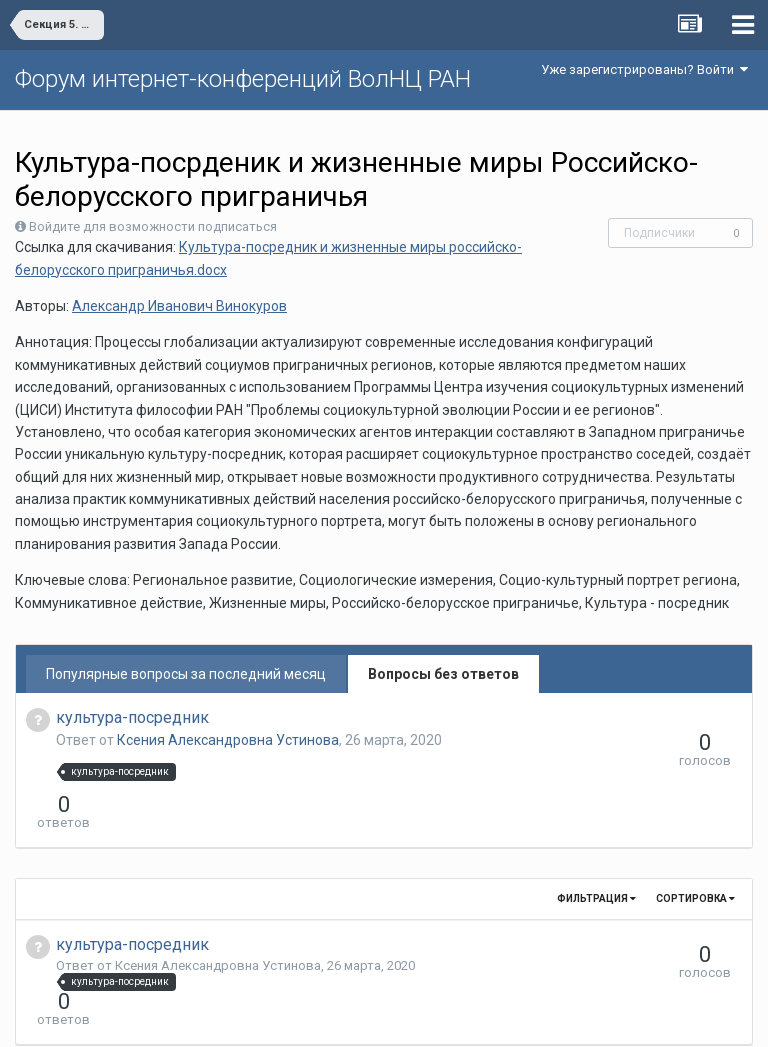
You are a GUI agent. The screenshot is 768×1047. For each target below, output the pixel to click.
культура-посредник (132, 717)
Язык (322, 1017)
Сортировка (695, 862)
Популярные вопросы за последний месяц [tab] (186, 674)
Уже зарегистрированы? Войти (644, 69)
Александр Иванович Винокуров (179, 306)
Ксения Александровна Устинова (228, 740)
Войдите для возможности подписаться (153, 226)
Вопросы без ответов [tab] (443, 674)
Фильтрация (596, 862)
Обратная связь (415, 1017)
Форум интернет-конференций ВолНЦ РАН (243, 79)
